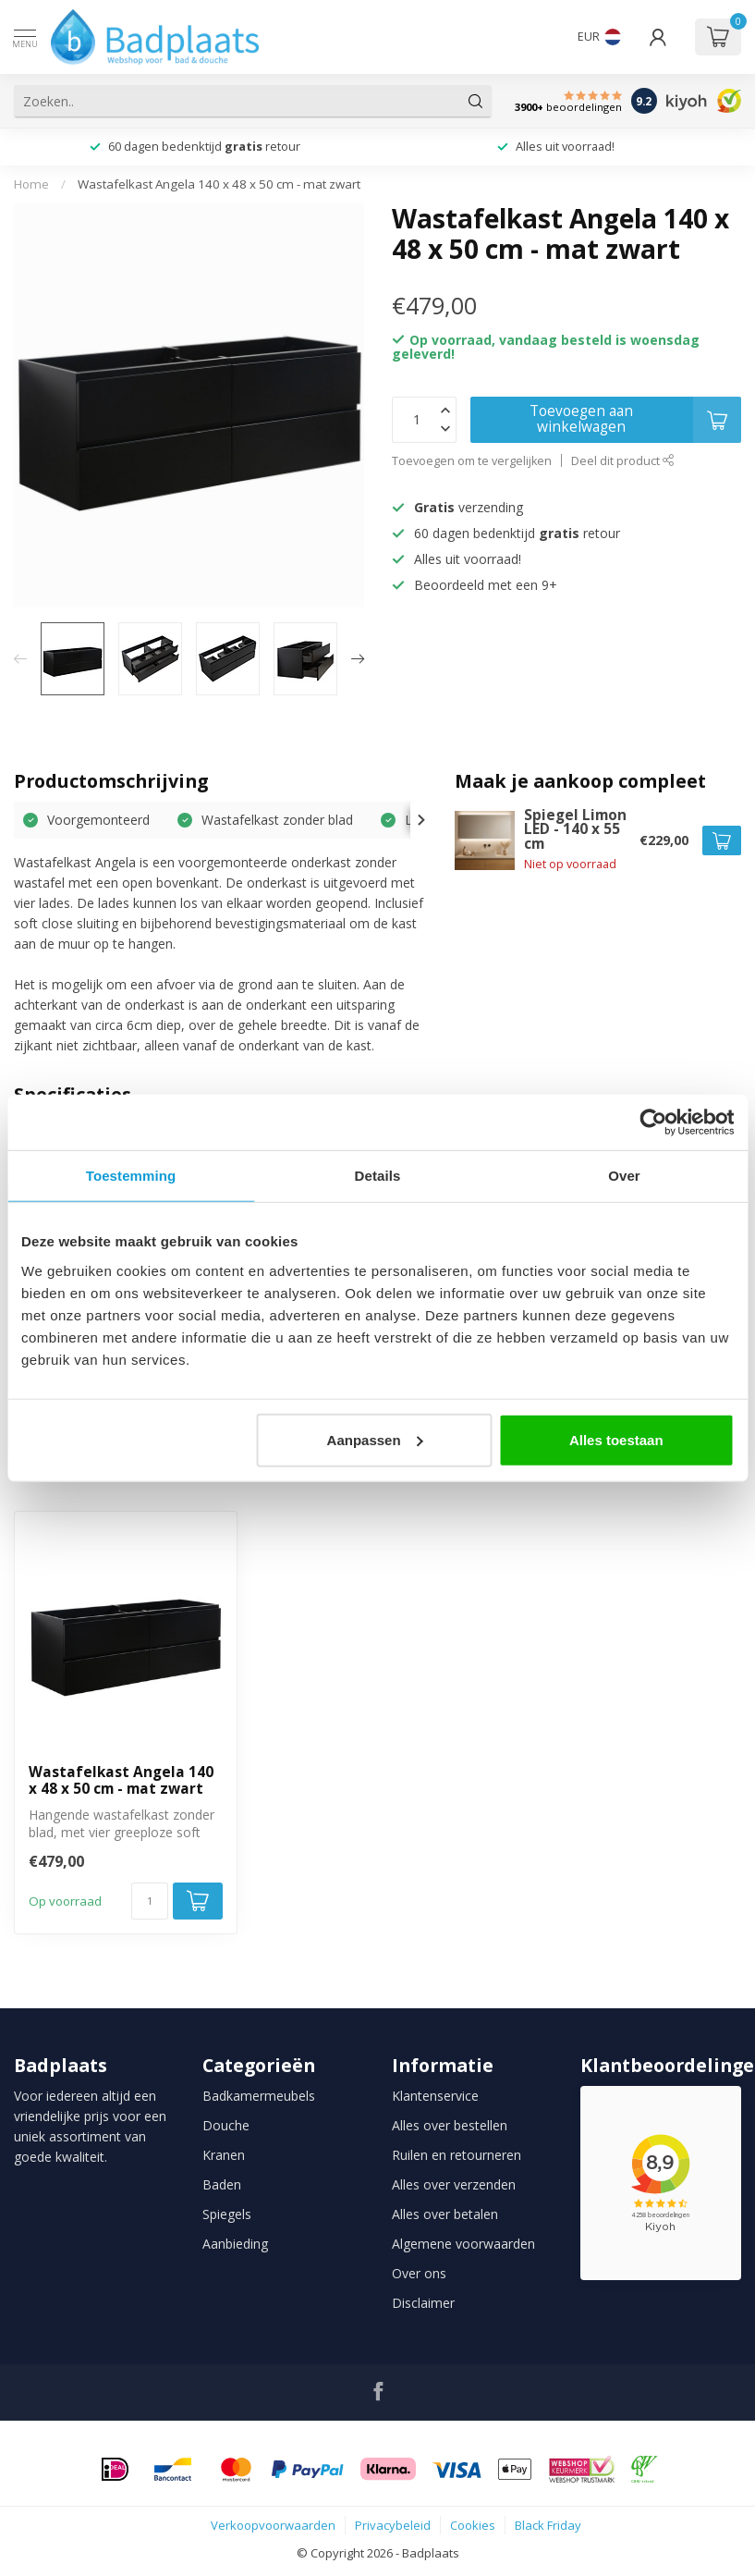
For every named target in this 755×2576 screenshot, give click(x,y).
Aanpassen (375, 1439)
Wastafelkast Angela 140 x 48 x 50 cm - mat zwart (219, 184)
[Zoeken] (476, 101)
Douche (226, 2125)
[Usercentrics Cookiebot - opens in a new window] (653, 1122)
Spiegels (226, 2214)
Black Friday (548, 2525)
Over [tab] (624, 1176)
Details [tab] (378, 1176)
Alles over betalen (445, 2214)
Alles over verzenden (454, 2184)
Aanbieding (235, 2243)
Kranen (223, 2155)
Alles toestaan (616, 1439)
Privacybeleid (393, 2525)
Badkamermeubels (258, 2095)
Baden (221, 2184)
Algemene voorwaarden (463, 2243)
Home (31, 184)
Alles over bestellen (449, 2125)
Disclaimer (423, 2303)
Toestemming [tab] (131, 1176)
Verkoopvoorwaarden (273, 2525)
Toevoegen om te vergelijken (472, 461)
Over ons (419, 2273)
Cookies (472, 2525)
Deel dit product (623, 461)
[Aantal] (149, 1901)
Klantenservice (435, 2095)
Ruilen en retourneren (456, 2155)
